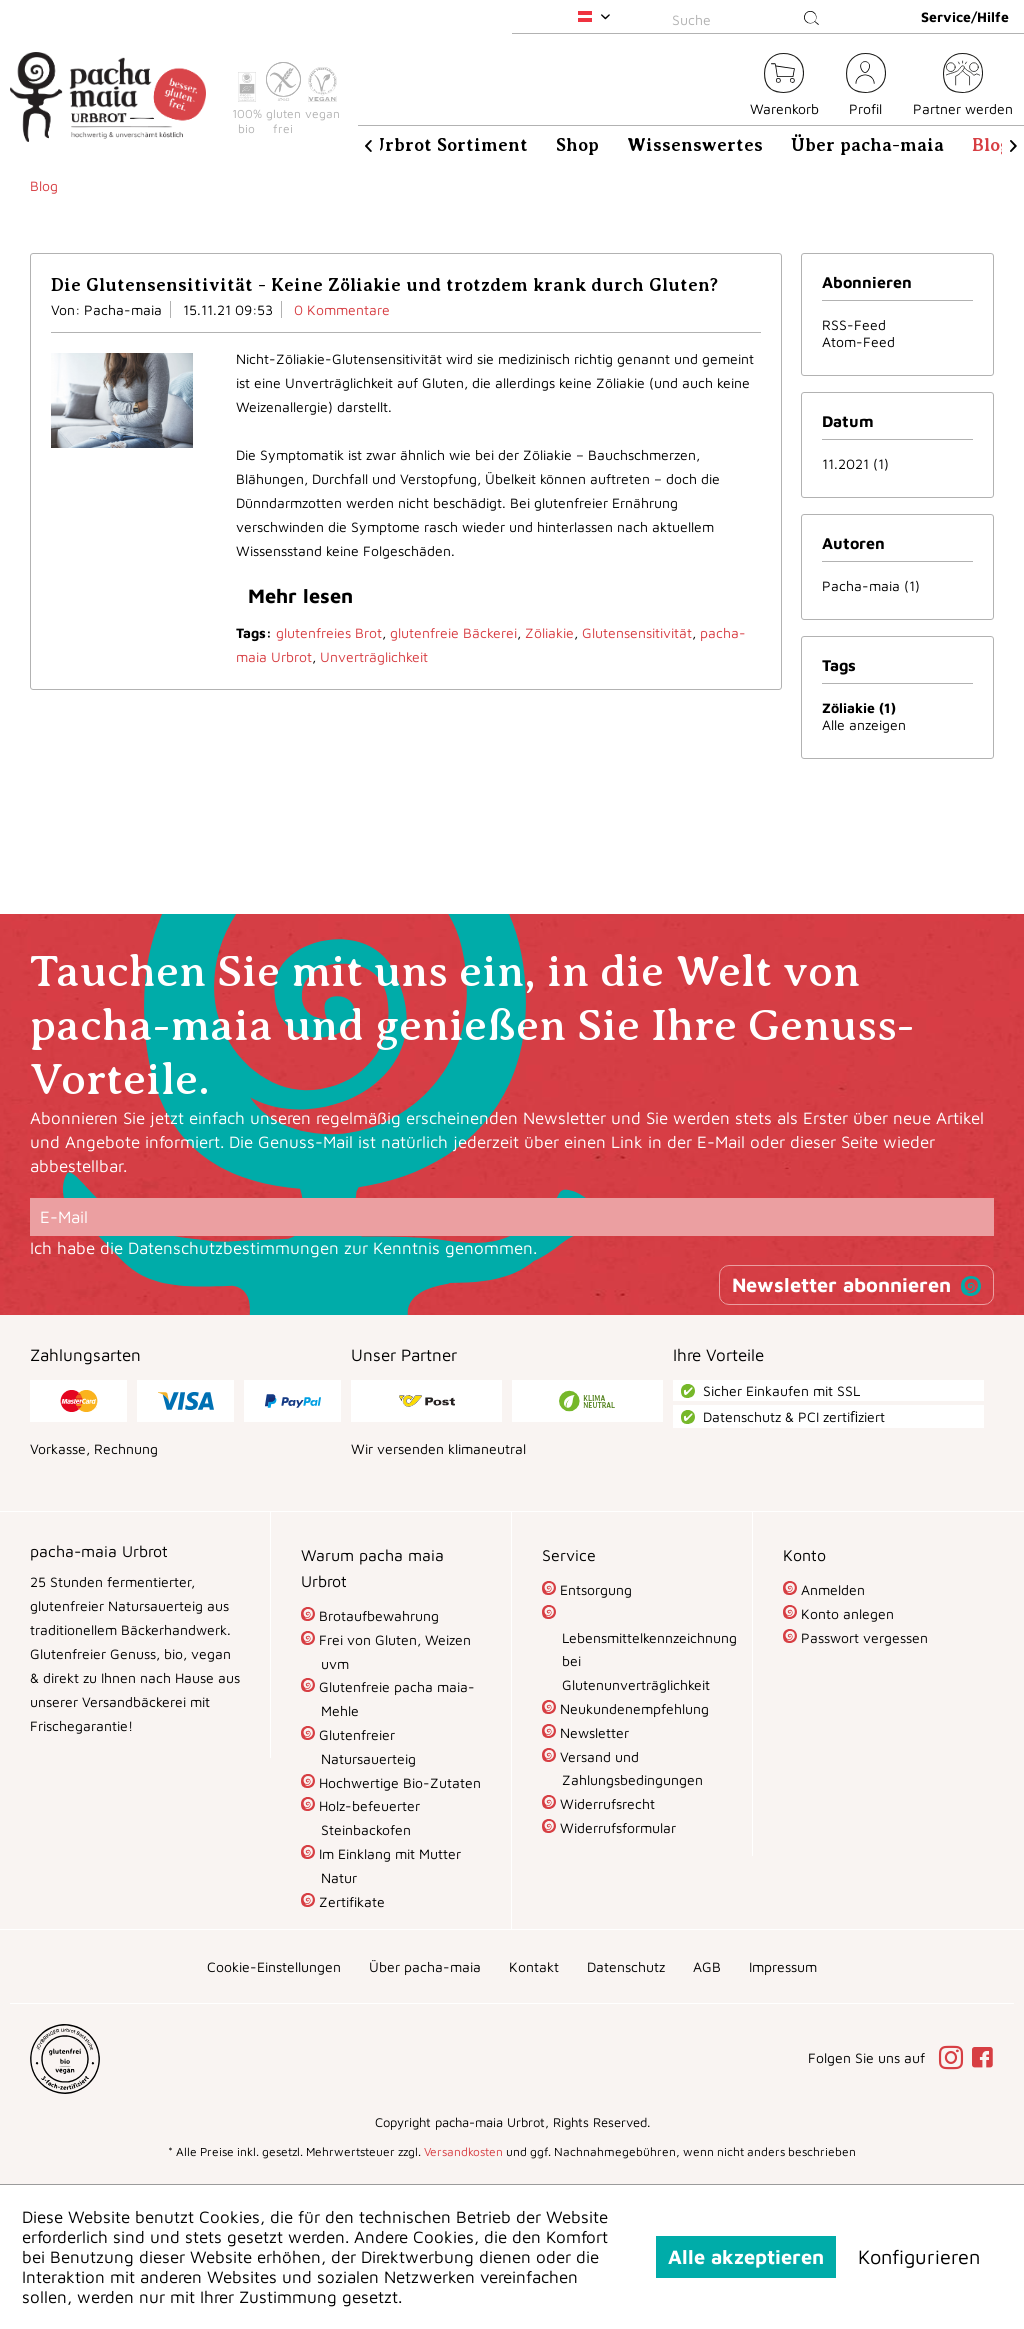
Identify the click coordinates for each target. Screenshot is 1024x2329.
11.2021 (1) (855, 463)
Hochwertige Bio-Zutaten (398, 1782)
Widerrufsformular (616, 1827)
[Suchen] (811, 19)
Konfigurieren (919, 2256)
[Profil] (866, 87)
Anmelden (831, 1589)
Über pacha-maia (425, 1966)
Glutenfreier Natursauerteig (365, 1746)
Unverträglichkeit (374, 656)
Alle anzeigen (864, 724)
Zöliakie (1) (859, 707)
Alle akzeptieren (746, 2256)
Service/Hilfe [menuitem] (965, 16)
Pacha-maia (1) (871, 585)
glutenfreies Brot (329, 632)
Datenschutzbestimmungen (233, 1248)
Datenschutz (626, 1966)
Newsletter (592, 1732)
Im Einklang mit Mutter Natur (388, 1865)
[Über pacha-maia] (867, 145)
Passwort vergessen (862, 1637)
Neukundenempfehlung (632, 1708)
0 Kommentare (342, 309)
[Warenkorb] (784, 87)
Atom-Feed (858, 341)
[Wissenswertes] (695, 145)
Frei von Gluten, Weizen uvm (393, 1651)
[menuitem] (749, 16)
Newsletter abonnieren (841, 1284)
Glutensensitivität (637, 632)
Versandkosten (463, 2151)
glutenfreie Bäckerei (453, 632)
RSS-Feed (854, 324)
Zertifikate (350, 1901)
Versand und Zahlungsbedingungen (629, 1768)
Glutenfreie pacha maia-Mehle (395, 1698)
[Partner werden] (963, 87)
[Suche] (749, 19)
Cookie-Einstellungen (274, 1966)
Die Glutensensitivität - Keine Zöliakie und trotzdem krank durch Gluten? (384, 285)
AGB (707, 1966)
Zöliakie (549, 632)
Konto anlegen (845, 1613)
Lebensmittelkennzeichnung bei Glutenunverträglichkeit (642, 1661)
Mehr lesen (300, 595)
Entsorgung (594, 1589)
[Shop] (577, 145)
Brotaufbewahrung (377, 1615)
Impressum (783, 1966)
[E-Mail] (512, 1217)
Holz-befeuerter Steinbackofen (367, 1817)
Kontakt (534, 1966)
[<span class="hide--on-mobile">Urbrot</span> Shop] (723, 87)
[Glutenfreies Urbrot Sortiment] (390, 145)
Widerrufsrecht (605, 1803)
